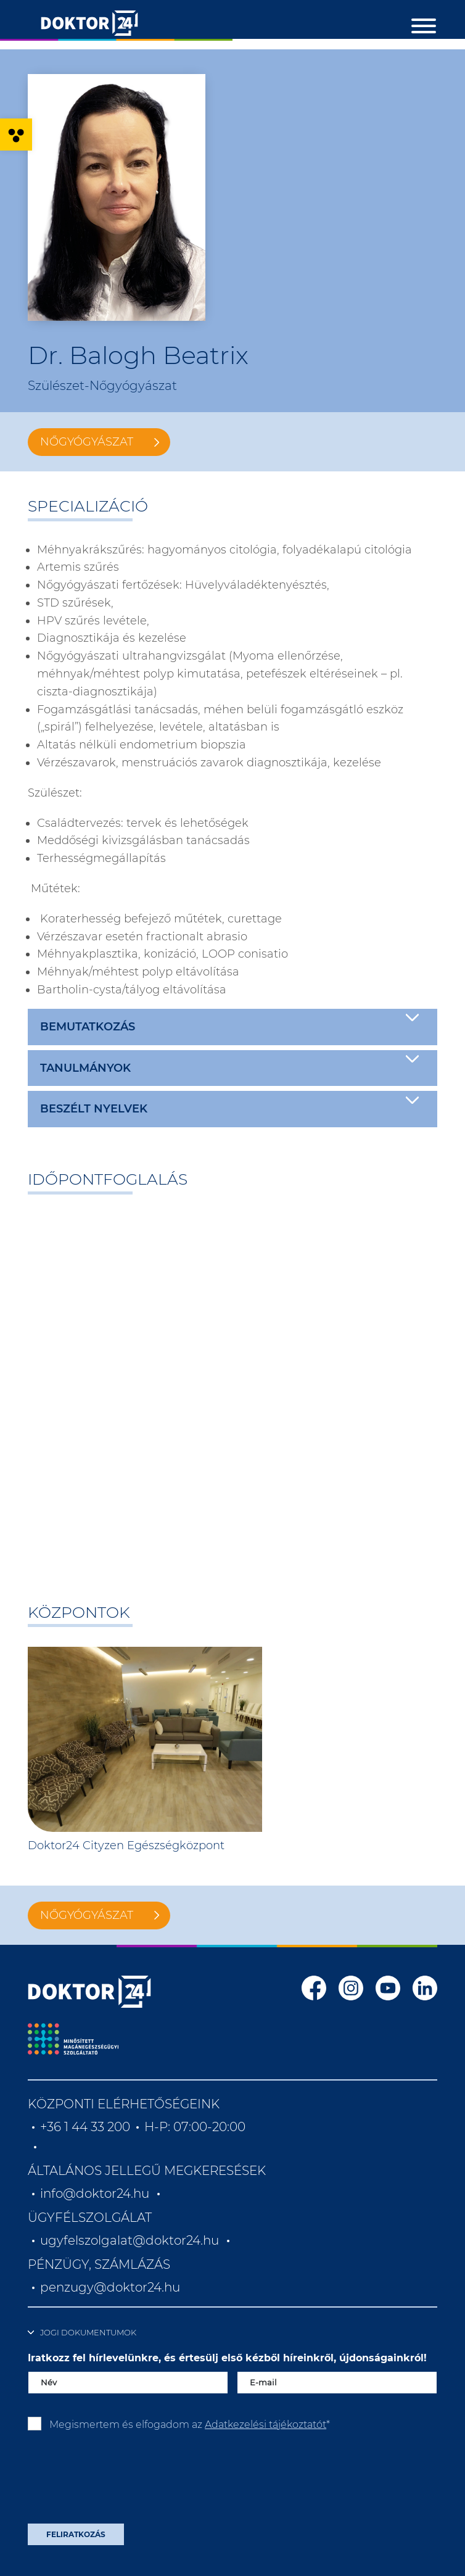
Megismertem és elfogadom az (189, 2424)
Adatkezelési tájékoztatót (265, 2424)
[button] (16, 134)
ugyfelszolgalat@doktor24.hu (129, 2240)
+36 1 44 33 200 (85, 2126)
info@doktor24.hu (94, 2193)
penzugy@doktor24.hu (111, 2287)
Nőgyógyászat (86, 442)
